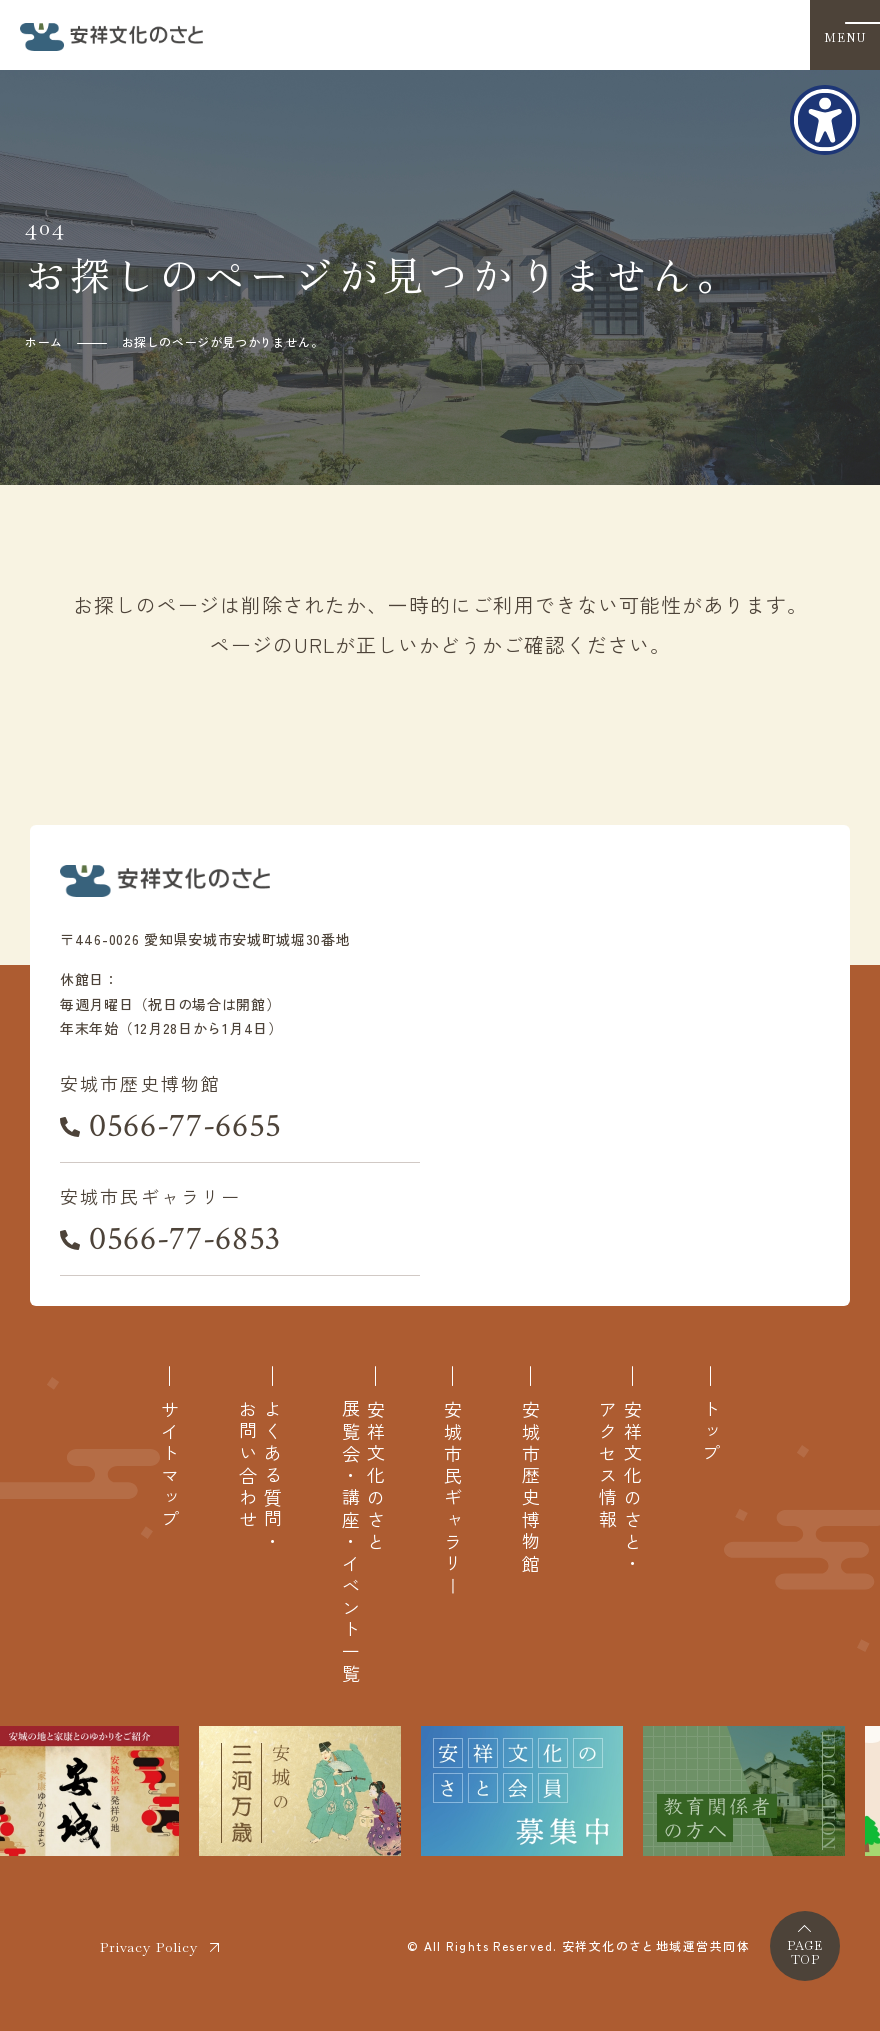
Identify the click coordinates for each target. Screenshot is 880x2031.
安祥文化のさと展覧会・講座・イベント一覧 (363, 1542)
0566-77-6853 (185, 1239)
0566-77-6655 (185, 1126)
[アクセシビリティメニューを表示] (825, 120)
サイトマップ (169, 1466)
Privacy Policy (149, 1947)
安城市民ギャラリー (452, 1499)
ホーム (44, 341)
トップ (710, 1433)
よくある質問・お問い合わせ (260, 1477)
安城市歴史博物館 (530, 1488)
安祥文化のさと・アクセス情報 (620, 1488)
